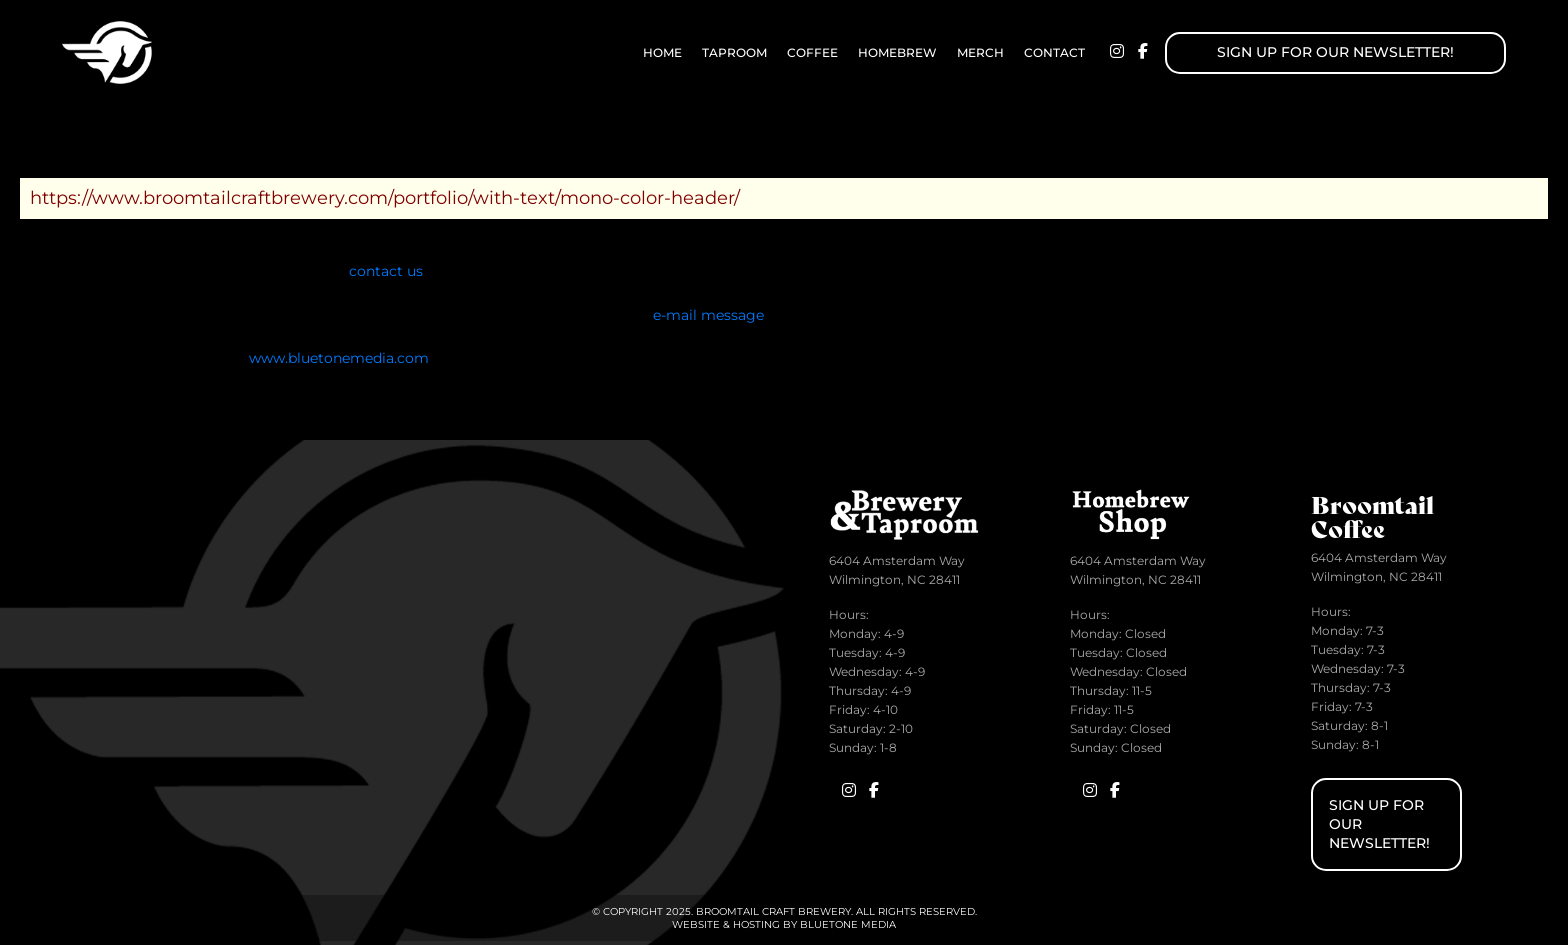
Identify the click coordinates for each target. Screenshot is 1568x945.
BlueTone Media (848, 924)
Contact (1054, 52)
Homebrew (897, 52)
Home (662, 52)
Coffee (812, 52)
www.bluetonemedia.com (339, 358)
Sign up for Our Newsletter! (1335, 52)
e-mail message (708, 315)
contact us (386, 271)
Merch (980, 52)
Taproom (734, 52)
